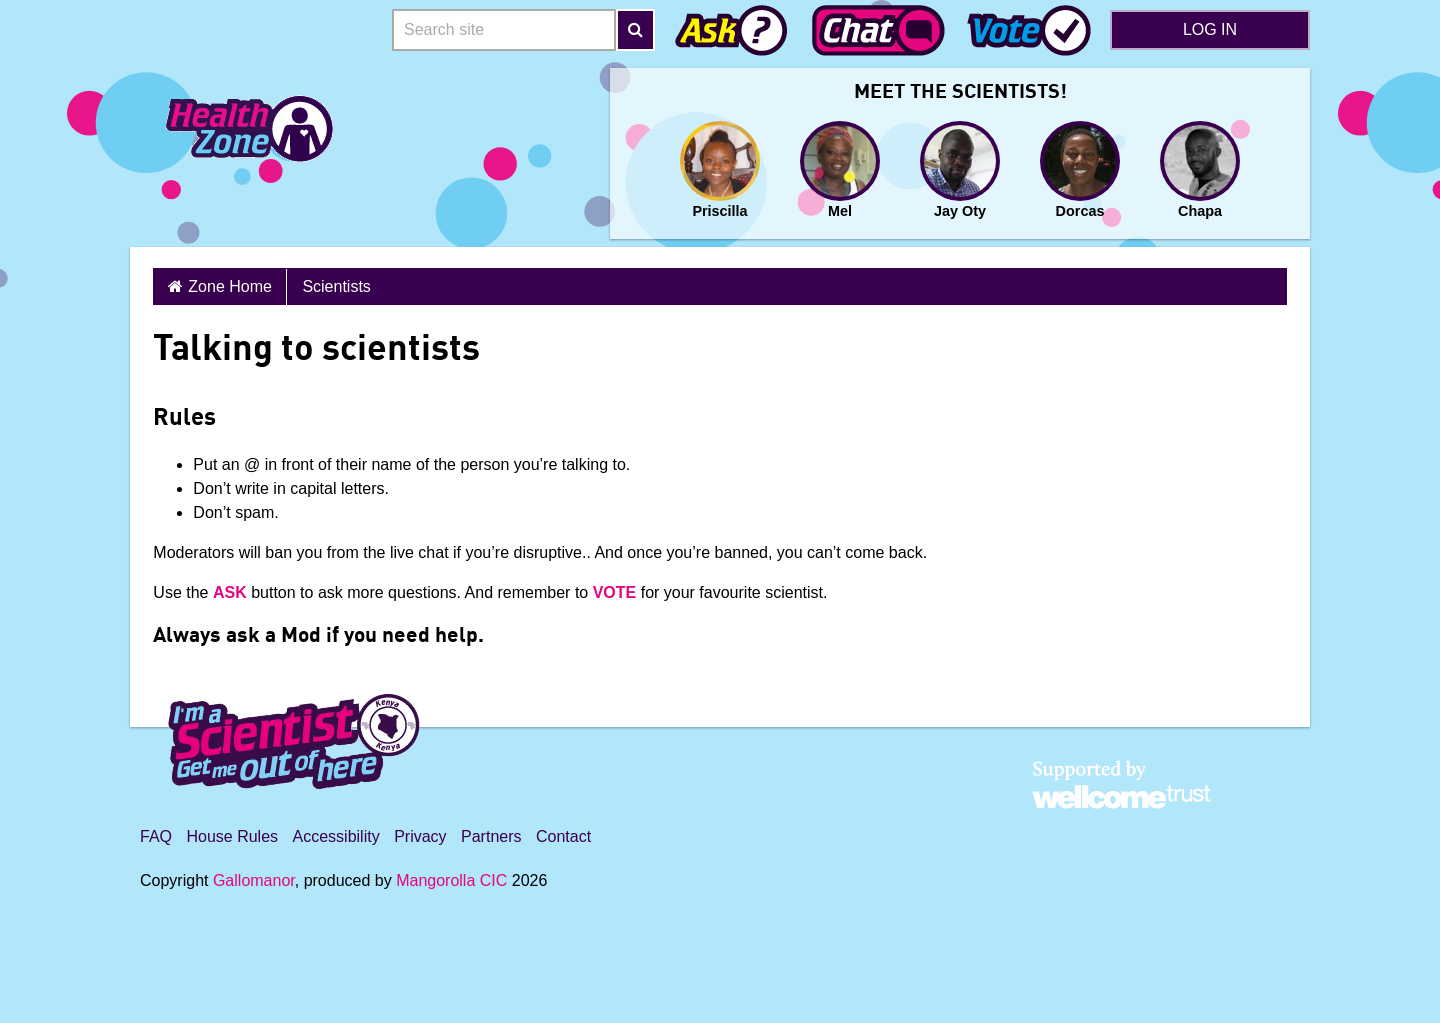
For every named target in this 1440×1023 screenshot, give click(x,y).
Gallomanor (254, 880)
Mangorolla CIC (451, 880)
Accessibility (336, 836)
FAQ (156, 836)
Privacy (420, 836)
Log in (1210, 29)
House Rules (232, 836)
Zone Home (230, 286)
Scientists (336, 286)
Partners (491, 836)
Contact (563, 836)
